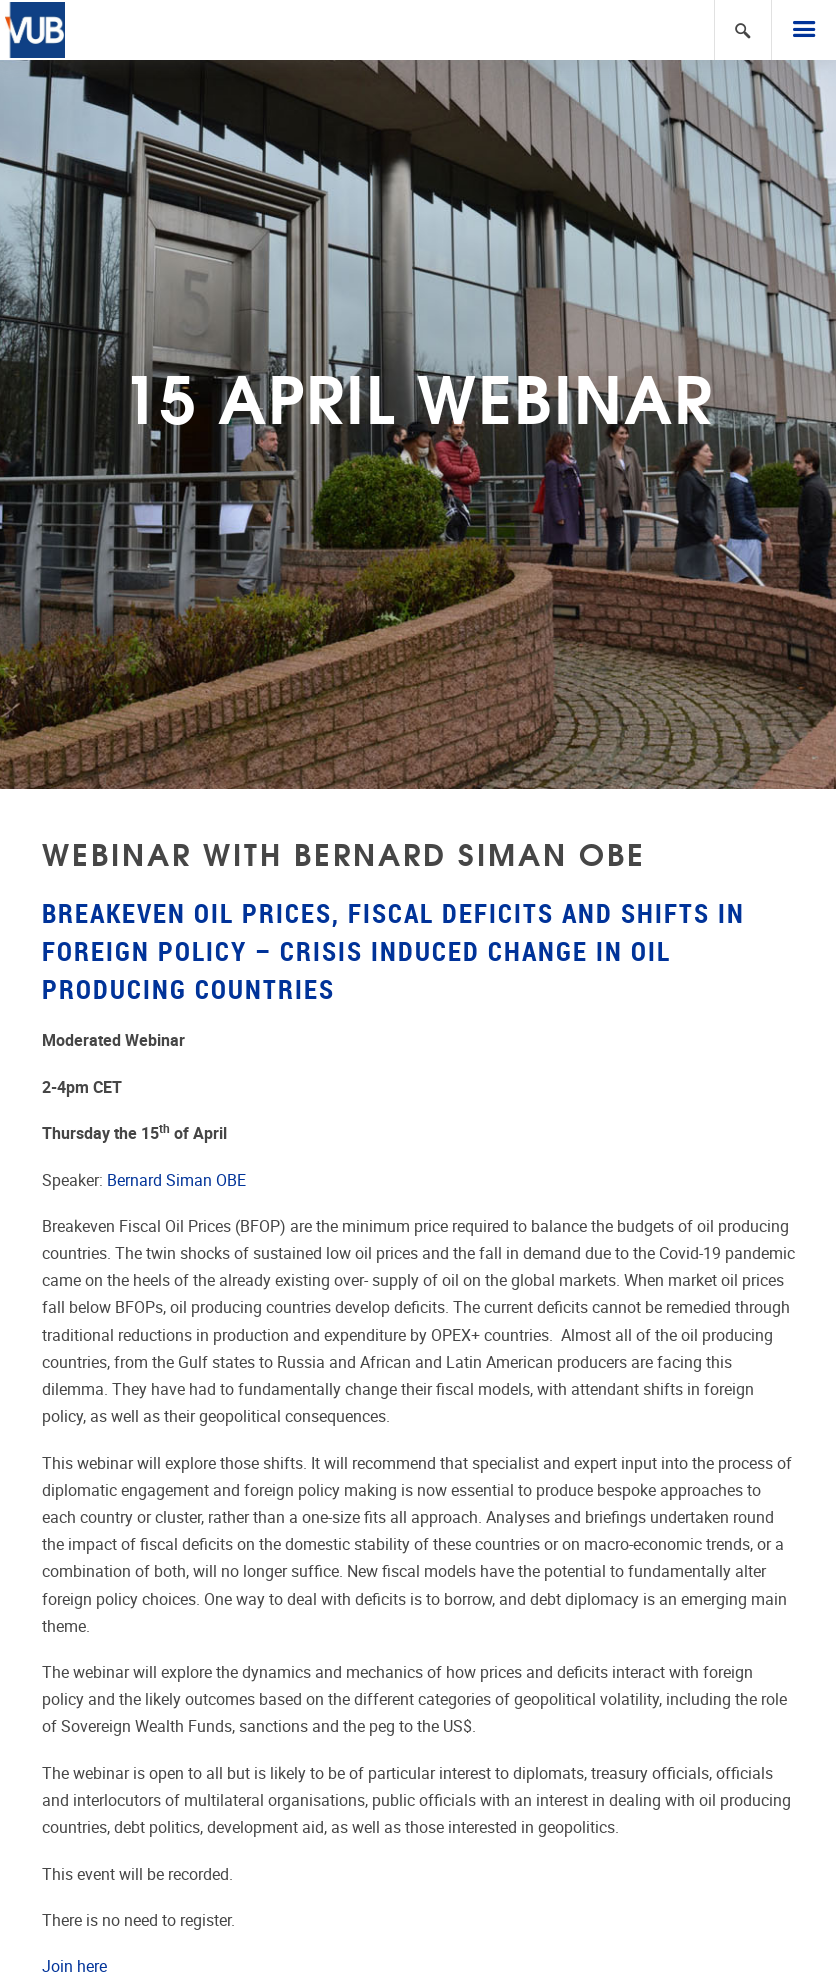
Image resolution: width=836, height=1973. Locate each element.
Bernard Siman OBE (176, 1180)
